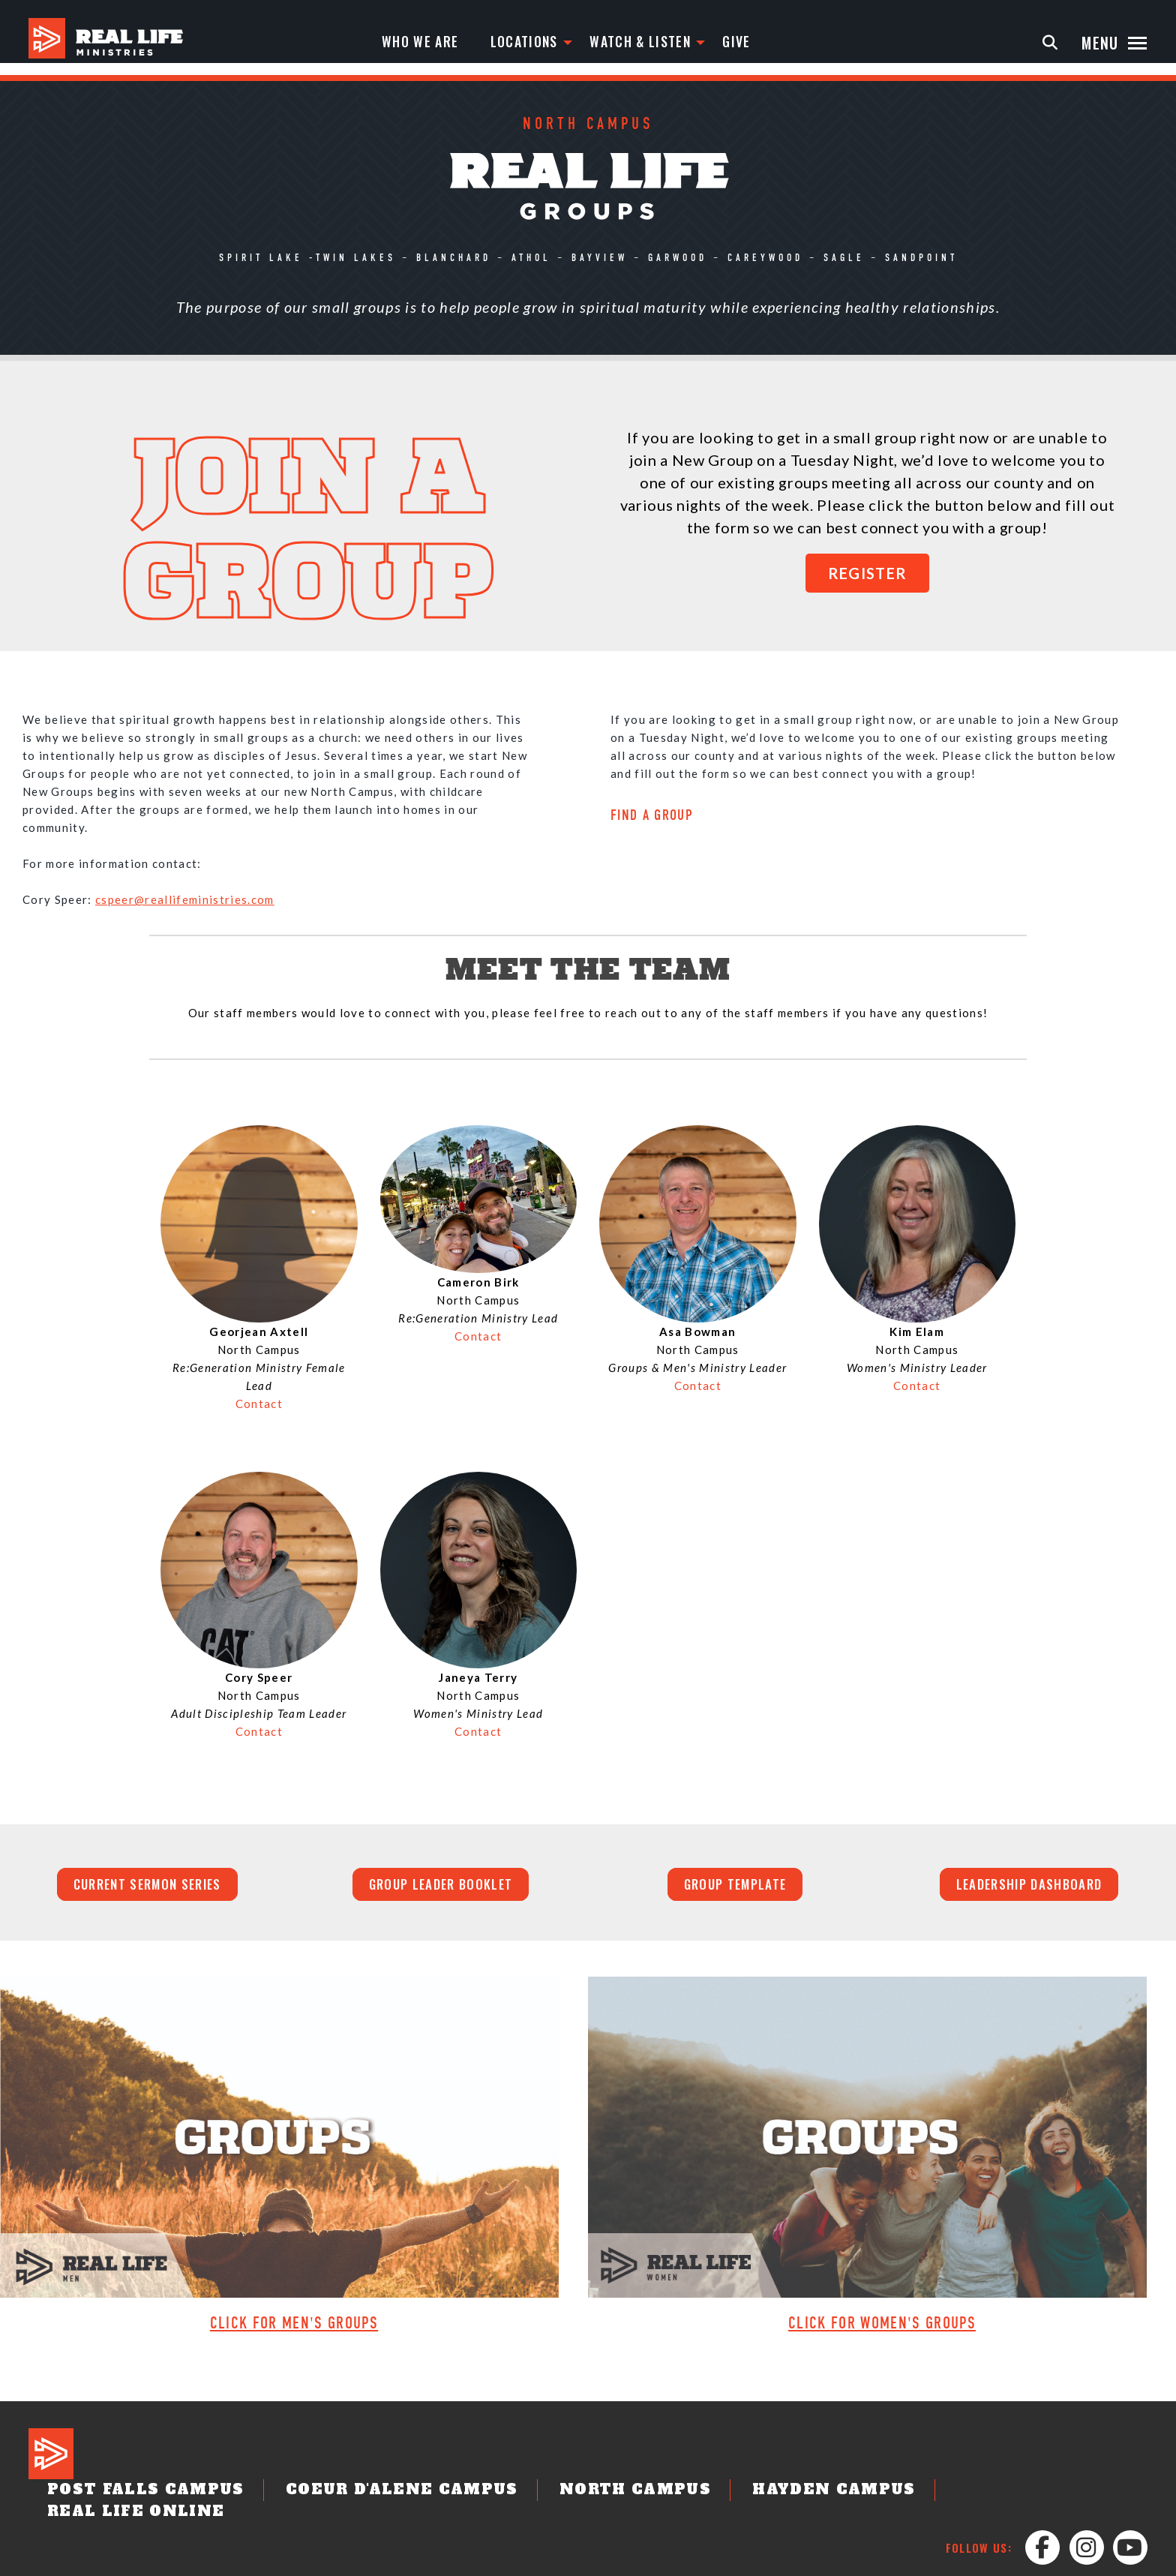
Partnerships (951, 2562)
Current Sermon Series (147, 1886)
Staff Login (1112, 2562)
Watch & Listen (626, 42)
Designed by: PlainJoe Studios (97, 2562)
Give (729, 42)
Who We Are (390, 42)
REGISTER (868, 573)
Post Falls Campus (196, 2458)
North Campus (598, 2458)
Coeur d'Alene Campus (406, 2458)
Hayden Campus (764, 2458)
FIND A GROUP (651, 816)
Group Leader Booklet (441, 1886)
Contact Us (669, 2562)
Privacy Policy (863, 2562)
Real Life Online (938, 2458)
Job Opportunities (763, 2562)
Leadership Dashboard (1029, 1886)
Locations (501, 42)
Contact (259, 1403)
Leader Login (1035, 2562)
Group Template (735, 1886)
